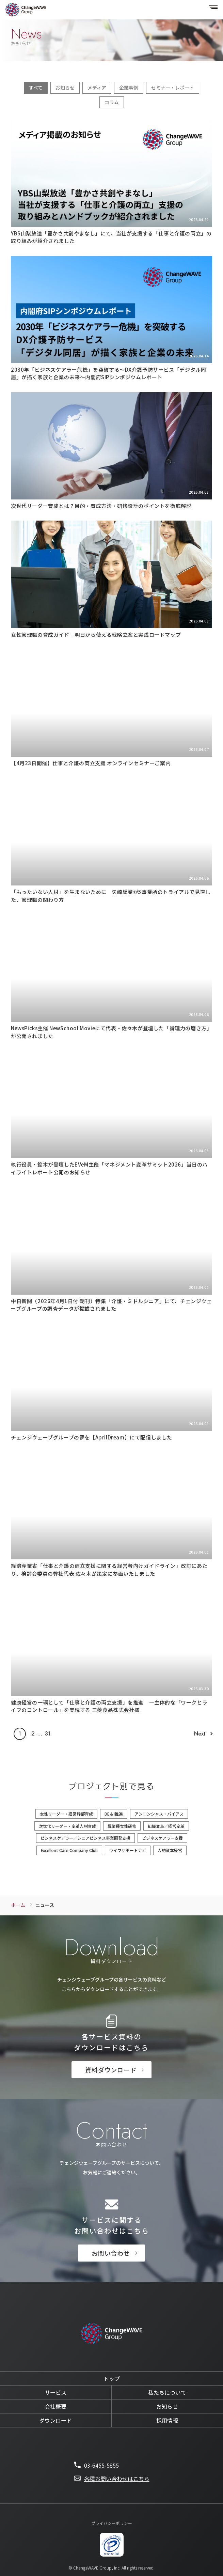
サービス (55, 2392)
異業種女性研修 (122, 1826)
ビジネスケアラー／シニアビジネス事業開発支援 (85, 1838)
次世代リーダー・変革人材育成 (67, 1826)
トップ (111, 2378)
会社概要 (55, 2406)
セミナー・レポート (172, 87)
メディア (96, 87)
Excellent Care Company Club (69, 1850)
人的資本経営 (170, 1850)
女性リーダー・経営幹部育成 (66, 1814)
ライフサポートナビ (127, 1850)
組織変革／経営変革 (166, 1826)
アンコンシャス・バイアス (159, 1814)
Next (200, 1734)
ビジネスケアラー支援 (162, 1838)
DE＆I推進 (114, 1814)
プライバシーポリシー (111, 2523)
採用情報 (167, 2420)
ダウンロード (55, 2420)
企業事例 (128, 87)
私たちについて (167, 2392)
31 (48, 1734)
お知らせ (65, 87)
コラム (112, 102)
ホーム (18, 1904)
